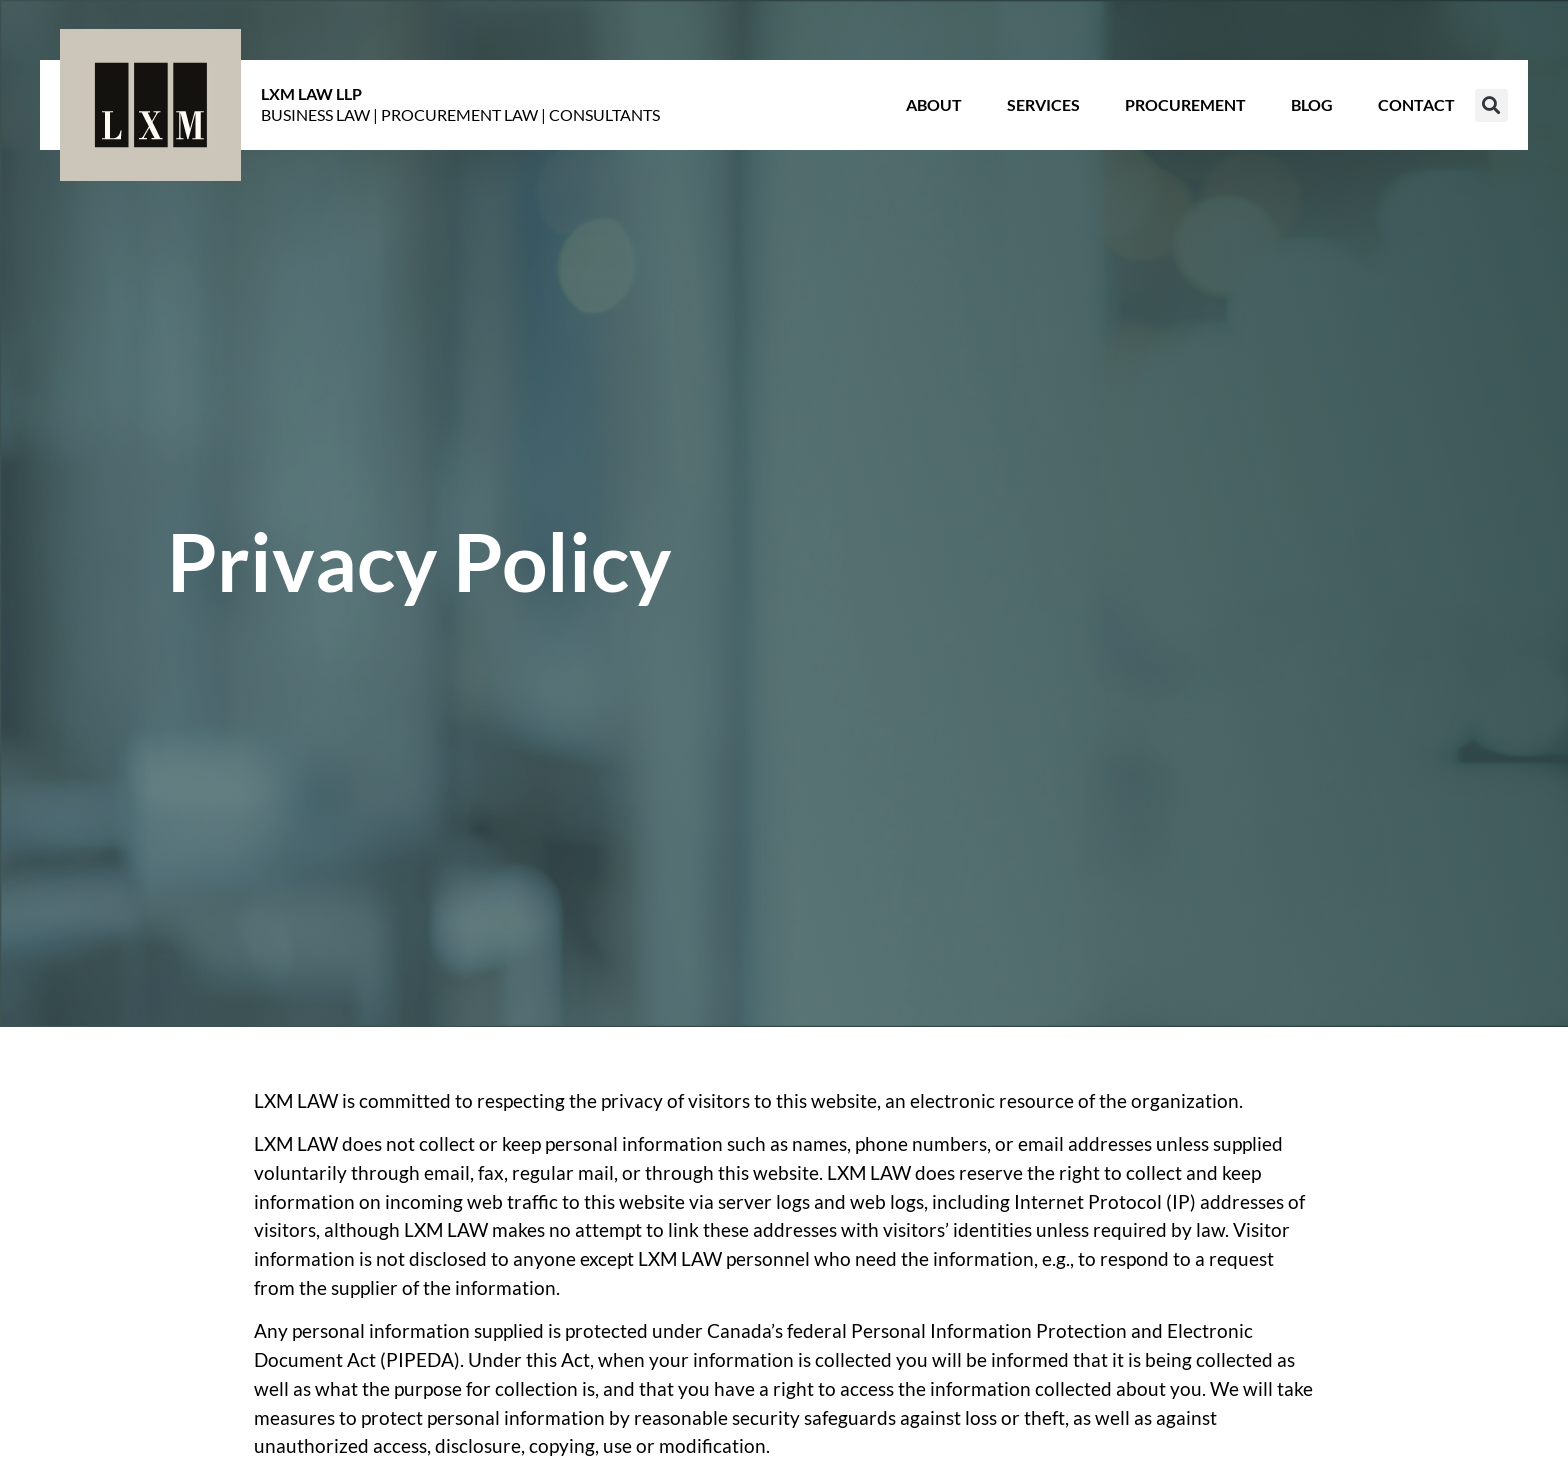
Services (1043, 104)
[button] (1491, 105)
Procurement (1185, 104)
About (934, 104)
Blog (1312, 104)
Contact (1416, 104)
